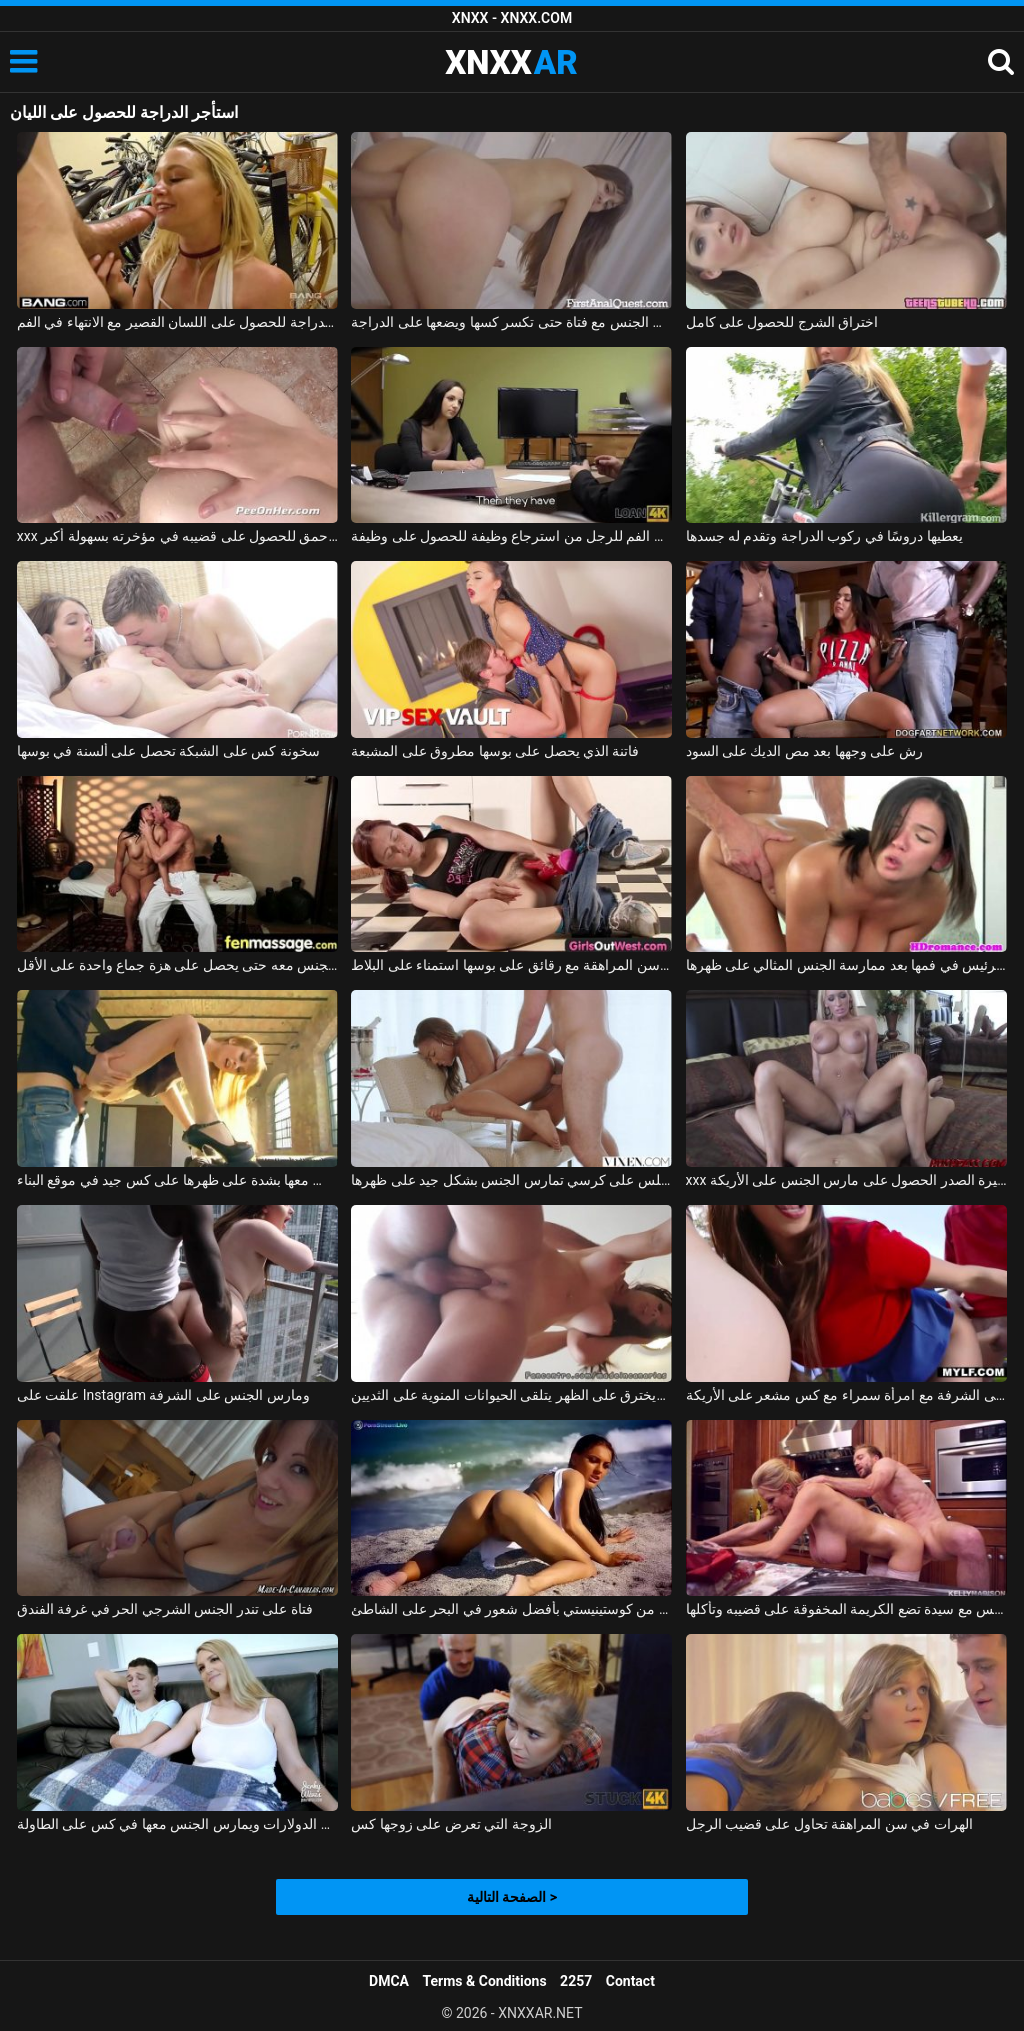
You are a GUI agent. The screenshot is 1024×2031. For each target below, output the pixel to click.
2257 (576, 1981)
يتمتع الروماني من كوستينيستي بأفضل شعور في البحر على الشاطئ (511, 1609)
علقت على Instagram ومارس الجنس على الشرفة (163, 1395)
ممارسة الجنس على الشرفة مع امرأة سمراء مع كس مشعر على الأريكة (846, 1395)
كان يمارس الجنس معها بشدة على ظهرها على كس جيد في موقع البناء (177, 1180)
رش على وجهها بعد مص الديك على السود (804, 751)
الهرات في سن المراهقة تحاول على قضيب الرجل (829, 1824)
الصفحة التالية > (512, 1897)
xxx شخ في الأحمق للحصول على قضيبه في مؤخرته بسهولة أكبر (177, 536)
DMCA (389, 1981)
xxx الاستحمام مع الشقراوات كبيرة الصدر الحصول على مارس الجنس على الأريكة (846, 1180)
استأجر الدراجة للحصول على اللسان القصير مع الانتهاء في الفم (177, 322)
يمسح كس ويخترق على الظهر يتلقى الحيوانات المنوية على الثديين (511, 1395)
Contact (630, 1981)
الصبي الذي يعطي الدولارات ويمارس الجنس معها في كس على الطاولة (177, 1824)
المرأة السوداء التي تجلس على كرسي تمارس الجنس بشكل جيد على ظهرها (511, 1180)
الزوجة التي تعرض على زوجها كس (451, 1824)
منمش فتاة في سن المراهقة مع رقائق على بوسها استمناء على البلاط (511, 965)
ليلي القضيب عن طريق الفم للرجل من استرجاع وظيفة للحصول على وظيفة (511, 536)
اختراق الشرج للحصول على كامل (782, 322)
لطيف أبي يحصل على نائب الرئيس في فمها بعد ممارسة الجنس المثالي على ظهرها (846, 965)
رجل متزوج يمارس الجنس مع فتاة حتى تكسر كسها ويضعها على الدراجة (511, 322)
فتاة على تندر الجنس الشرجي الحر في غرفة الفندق (165, 1609)
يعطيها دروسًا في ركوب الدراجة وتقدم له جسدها (824, 536)
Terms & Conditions (485, 1981)
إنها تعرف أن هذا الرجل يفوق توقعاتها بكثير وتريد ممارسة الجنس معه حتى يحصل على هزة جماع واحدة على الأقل (177, 965)
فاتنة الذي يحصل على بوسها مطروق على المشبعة (495, 751)
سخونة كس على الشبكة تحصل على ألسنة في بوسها (168, 751)
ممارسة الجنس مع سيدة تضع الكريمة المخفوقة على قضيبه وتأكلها (846, 1609)
